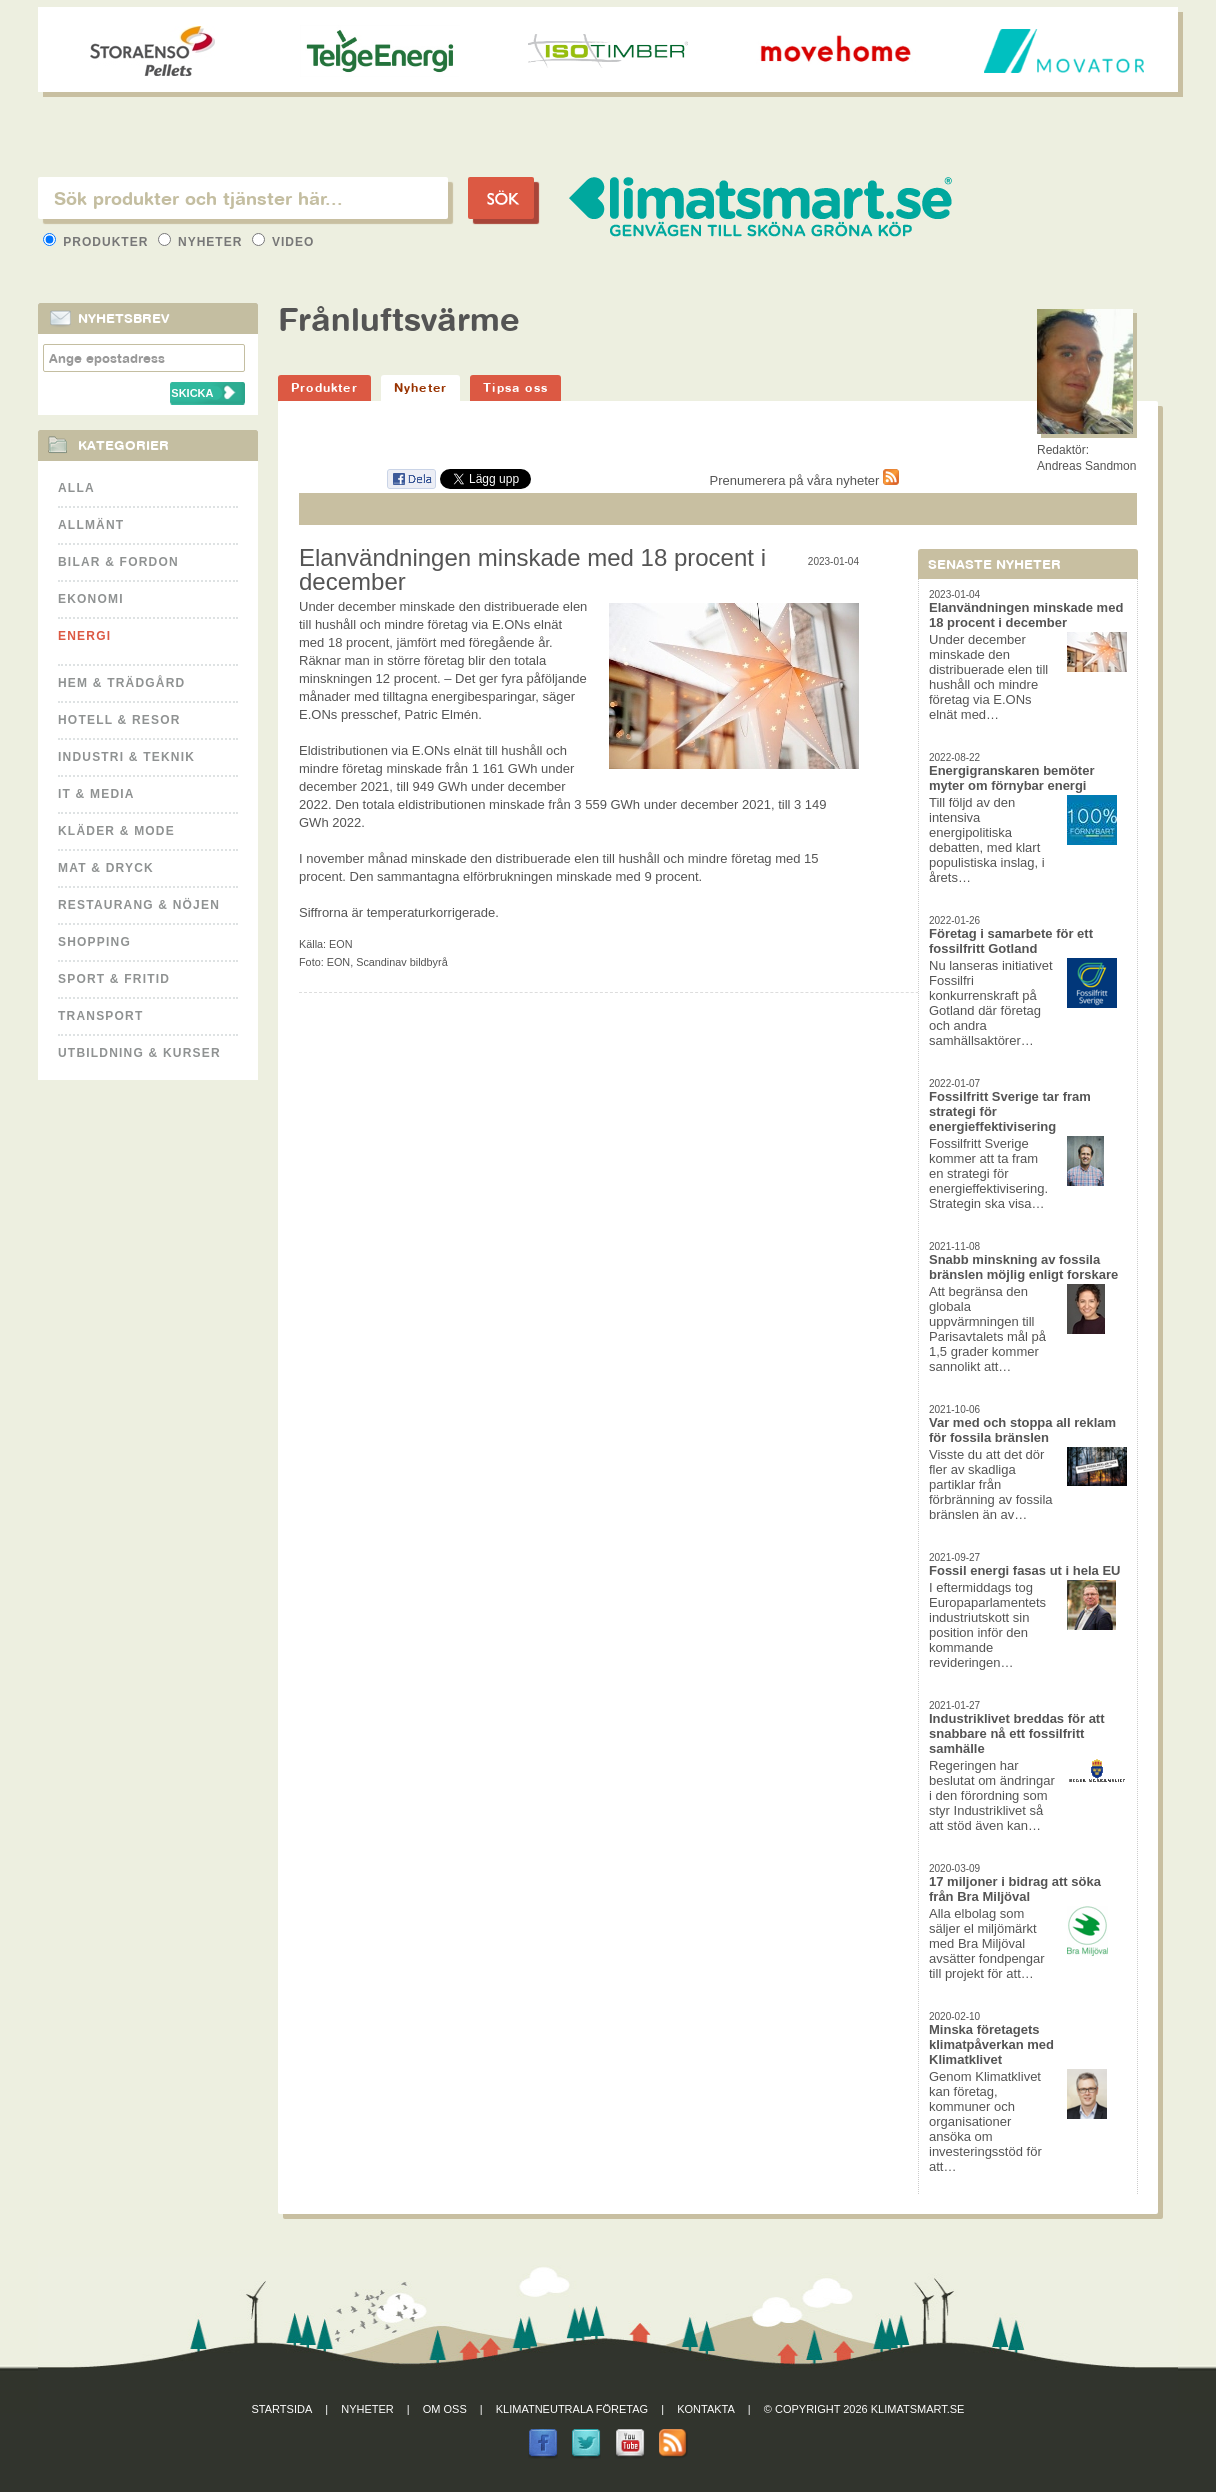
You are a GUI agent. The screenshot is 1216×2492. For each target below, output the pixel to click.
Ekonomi (91, 599)
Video (283, 242)
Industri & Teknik (126, 757)
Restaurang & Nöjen (139, 905)
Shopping (94, 942)
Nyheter (202, 242)
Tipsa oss (515, 387)
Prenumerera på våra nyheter (804, 480)
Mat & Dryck (106, 868)
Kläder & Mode (116, 831)
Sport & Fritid (114, 979)
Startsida (282, 2409)
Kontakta (706, 2409)
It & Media (96, 794)
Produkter (98, 242)
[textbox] (243, 198)
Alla (76, 488)
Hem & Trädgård (121, 683)
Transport (100, 1016)
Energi (84, 636)
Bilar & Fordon (118, 562)
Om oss (445, 2409)
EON (340, 944)
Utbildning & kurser (139, 1053)
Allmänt (91, 525)
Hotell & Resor (119, 720)
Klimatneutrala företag (572, 2409)
